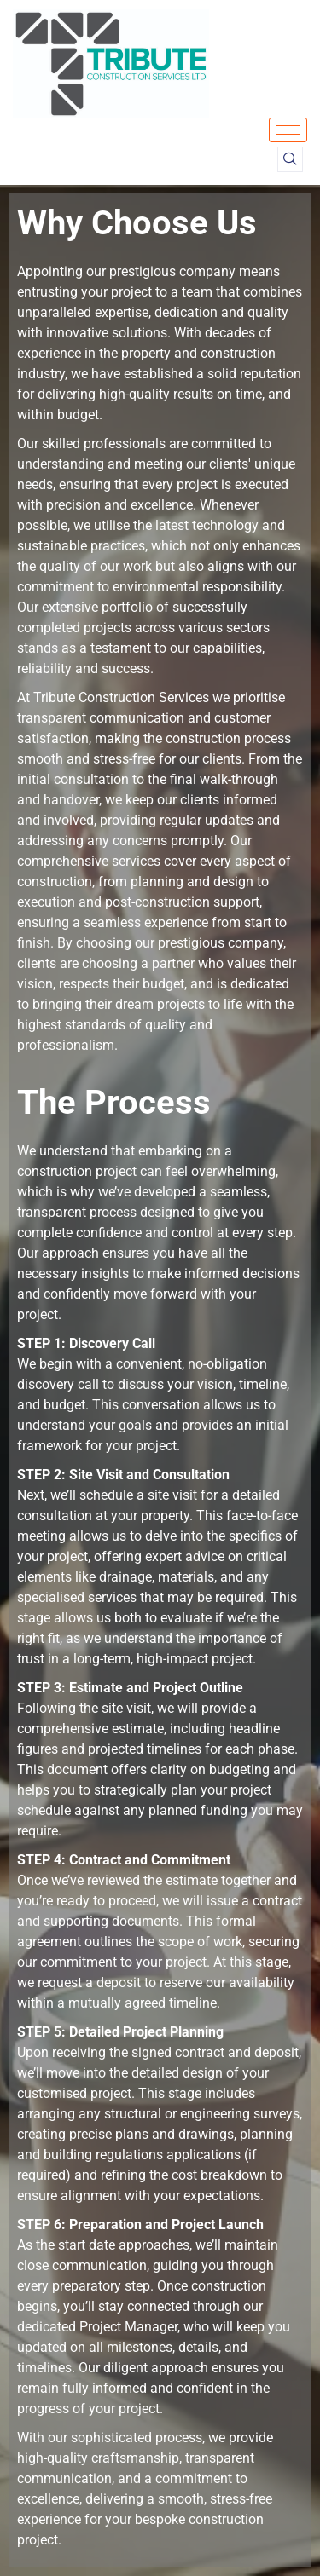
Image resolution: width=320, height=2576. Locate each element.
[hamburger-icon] (288, 130)
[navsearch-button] (290, 159)
